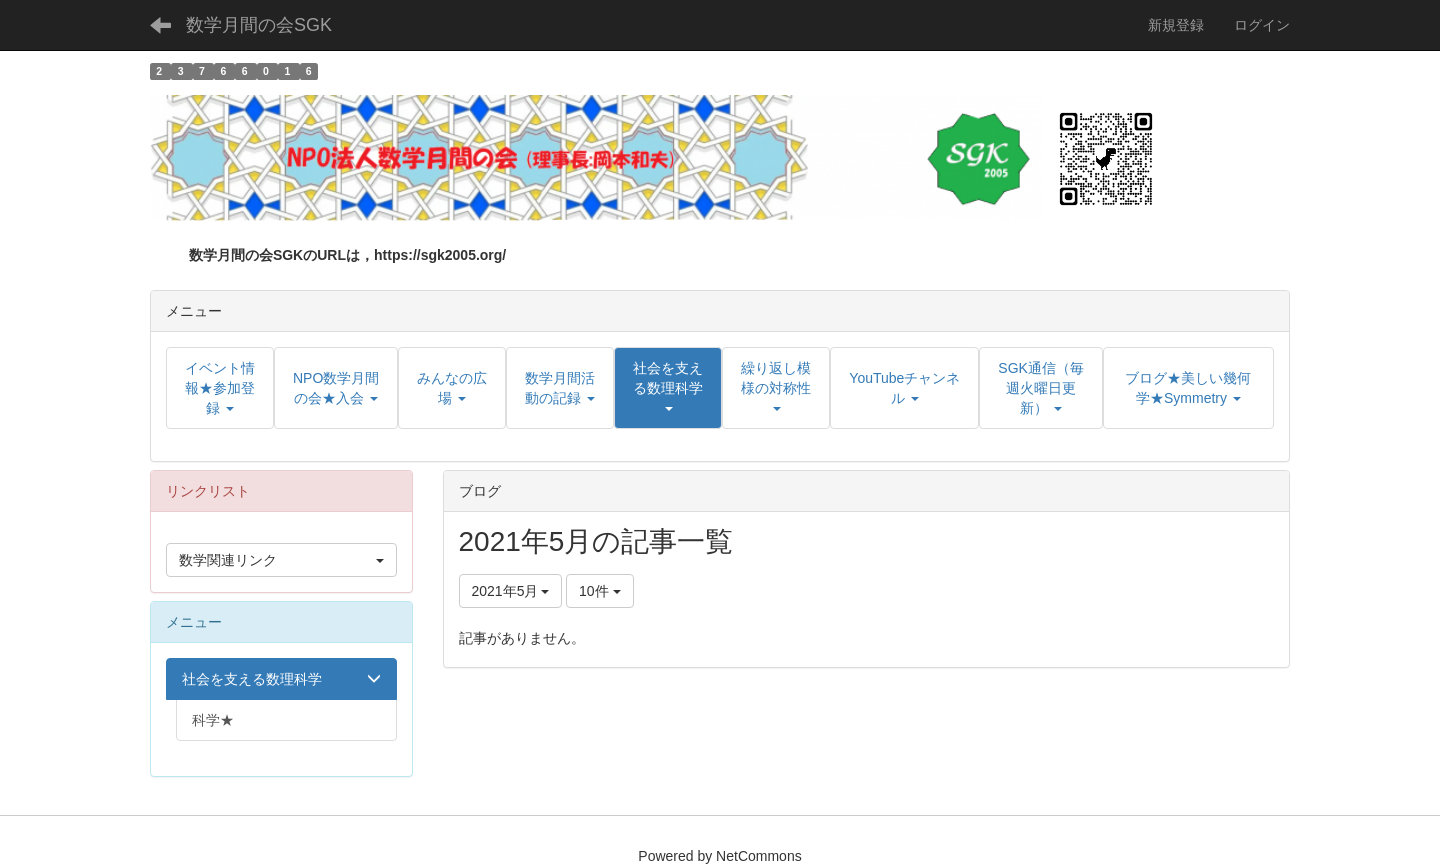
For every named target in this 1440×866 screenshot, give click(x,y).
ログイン (1262, 25)
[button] (668, 388)
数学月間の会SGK (259, 25)
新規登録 (1176, 25)
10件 (599, 591)
